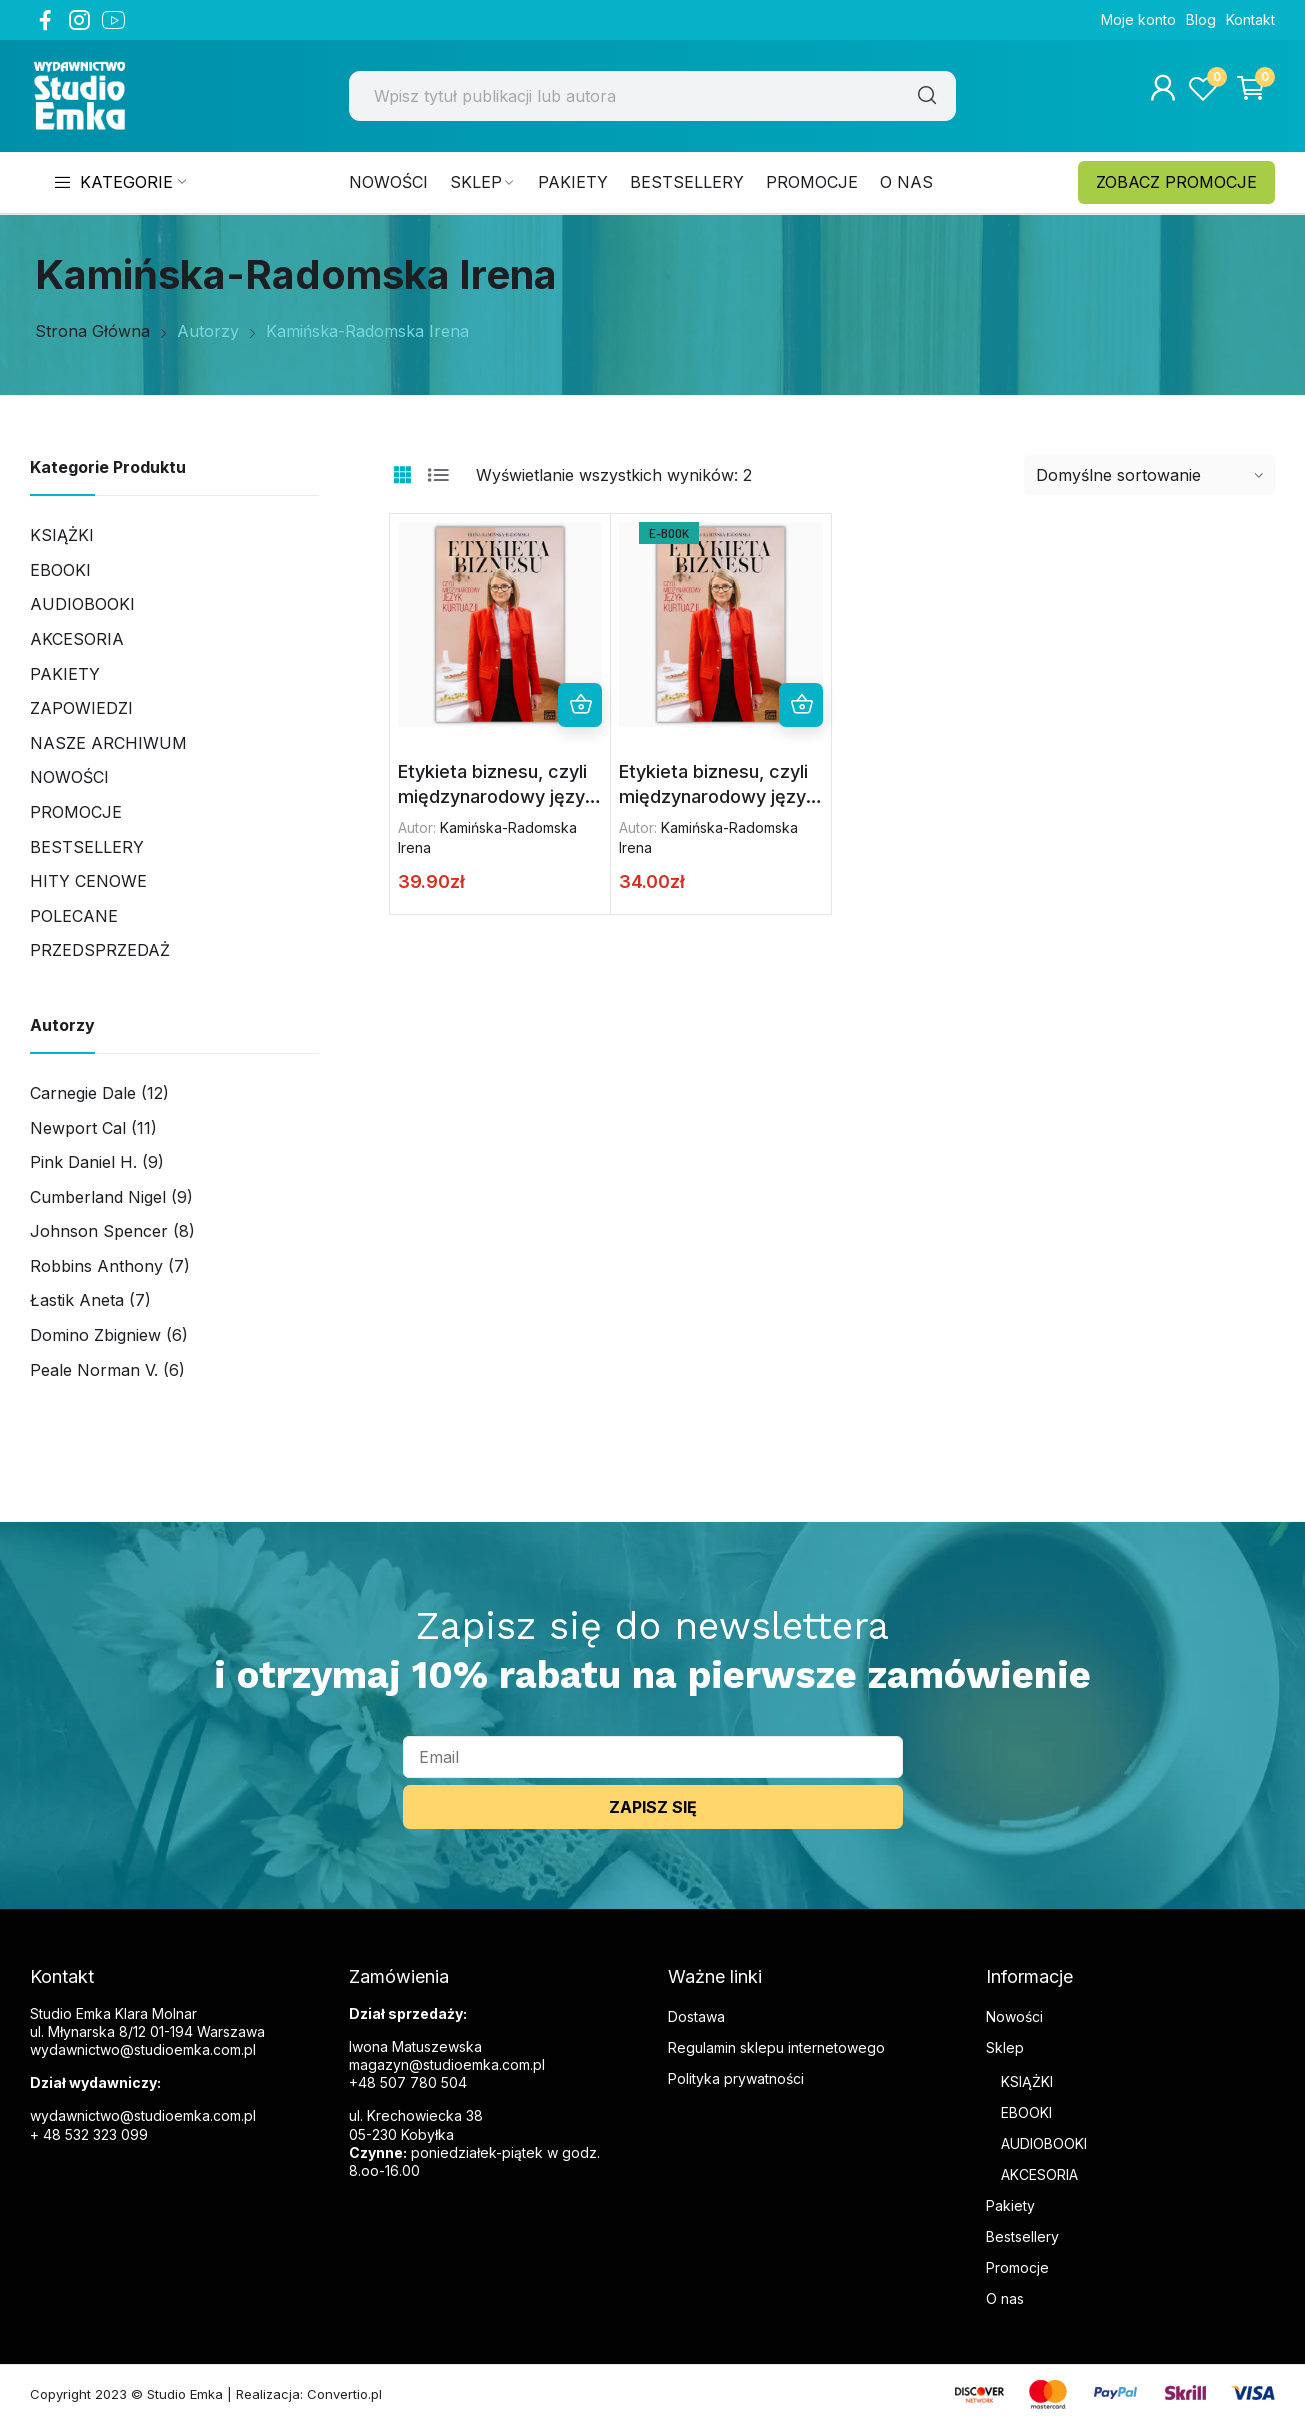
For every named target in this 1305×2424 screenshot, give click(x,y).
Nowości (69, 777)
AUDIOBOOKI (1044, 2143)
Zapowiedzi (81, 708)
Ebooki (60, 570)
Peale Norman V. (94, 1370)
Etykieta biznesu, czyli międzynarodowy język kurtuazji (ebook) (717, 797)
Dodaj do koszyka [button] (801, 705)
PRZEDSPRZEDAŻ (100, 950)
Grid (402, 475)
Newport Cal (78, 1128)
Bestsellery (87, 847)
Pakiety (65, 674)
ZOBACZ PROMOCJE (1176, 182)
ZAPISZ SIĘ (653, 1807)
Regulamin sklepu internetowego (776, 2047)
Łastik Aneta (77, 1300)
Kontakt (1250, 19)
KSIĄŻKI (1027, 2081)
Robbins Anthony (96, 1266)
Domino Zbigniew (95, 1335)
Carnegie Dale (83, 1093)
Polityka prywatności (736, 2078)
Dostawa (696, 2016)
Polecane (74, 916)
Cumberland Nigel (98, 1197)
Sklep (1005, 2047)
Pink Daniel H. (83, 1162)
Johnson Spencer (99, 1231)
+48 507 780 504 (408, 2082)
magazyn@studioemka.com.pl (447, 2064)
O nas (1005, 2298)
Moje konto (1138, 19)
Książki (62, 535)
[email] (653, 1757)
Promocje (76, 812)
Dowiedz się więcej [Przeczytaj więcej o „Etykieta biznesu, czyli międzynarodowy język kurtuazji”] (580, 705)
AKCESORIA (77, 639)
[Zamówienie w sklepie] (1149, 475)
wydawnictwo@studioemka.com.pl (143, 2115)
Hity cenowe (88, 881)
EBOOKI (1026, 2112)
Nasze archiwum (108, 743)
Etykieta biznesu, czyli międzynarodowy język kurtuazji (496, 797)
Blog (1201, 19)
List (438, 475)
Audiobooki (82, 604)
